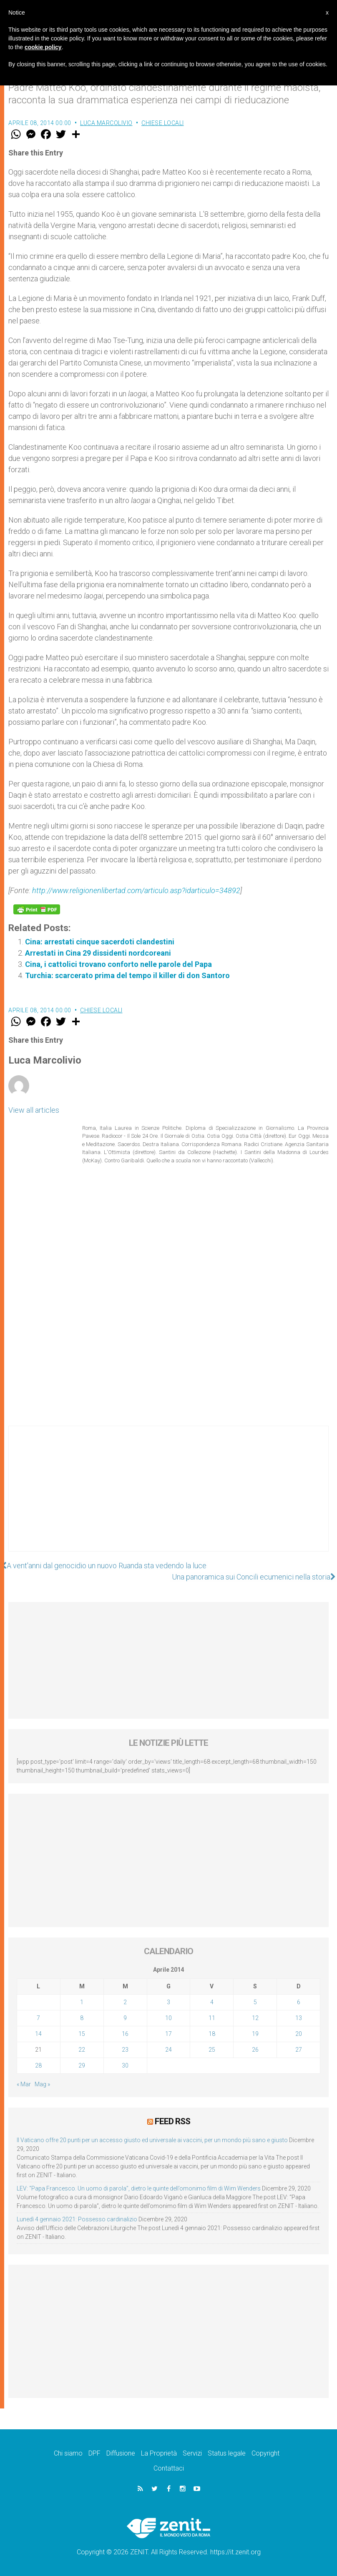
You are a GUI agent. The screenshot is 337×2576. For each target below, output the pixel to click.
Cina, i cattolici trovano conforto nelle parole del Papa (118, 964)
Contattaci (168, 2468)
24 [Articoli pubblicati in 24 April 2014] (168, 2049)
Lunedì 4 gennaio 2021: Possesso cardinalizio (77, 2219)
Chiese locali (162, 123)
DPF (94, 2453)
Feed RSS (172, 2121)
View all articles (33, 1110)
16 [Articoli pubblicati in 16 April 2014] (125, 2033)
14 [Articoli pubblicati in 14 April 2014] (38, 2033)
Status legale (227, 2453)
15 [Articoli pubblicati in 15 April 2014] (81, 2033)
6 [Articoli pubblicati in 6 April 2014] (298, 2002)
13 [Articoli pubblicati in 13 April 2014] (298, 2018)
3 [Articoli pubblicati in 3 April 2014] (168, 2002)
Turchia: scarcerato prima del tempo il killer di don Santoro (127, 975)
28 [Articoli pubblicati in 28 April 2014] (38, 2065)
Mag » (42, 2084)
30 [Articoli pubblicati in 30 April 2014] (125, 2065)
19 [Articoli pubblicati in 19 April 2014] (255, 2033)
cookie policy (43, 47)
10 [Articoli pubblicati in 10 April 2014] (168, 2018)
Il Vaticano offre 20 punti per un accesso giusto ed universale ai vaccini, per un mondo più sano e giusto (152, 2139)
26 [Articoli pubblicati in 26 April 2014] (255, 2049)
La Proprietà (159, 2453)
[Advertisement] (168, 1497)
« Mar (24, 2084)
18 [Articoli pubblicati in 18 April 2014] (212, 2033)
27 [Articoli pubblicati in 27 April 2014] (298, 2049)
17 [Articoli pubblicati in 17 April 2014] (168, 2033)
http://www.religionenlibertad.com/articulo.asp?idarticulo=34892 (136, 890)
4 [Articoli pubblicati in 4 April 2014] (212, 2002)
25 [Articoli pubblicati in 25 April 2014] (212, 2049)
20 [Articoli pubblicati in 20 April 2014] (298, 2033)
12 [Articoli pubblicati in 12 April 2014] (255, 2018)
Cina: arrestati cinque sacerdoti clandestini (99, 941)
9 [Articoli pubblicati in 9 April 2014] (125, 2018)
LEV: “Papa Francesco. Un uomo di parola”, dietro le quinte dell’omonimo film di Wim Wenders (139, 2188)
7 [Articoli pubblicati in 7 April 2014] (38, 2018)
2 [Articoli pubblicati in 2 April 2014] (125, 2002)
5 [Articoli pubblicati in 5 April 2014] (255, 2002)
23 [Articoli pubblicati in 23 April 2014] (125, 2049)
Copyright (265, 2453)
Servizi (192, 2453)
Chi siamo (68, 2453)
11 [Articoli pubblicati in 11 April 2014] (212, 2018)
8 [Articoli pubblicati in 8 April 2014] (81, 2018)
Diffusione (120, 2453)
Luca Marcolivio (106, 123)
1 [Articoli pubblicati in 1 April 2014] (81, 2002)
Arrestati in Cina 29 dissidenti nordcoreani (98, 953)
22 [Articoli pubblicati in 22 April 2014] (81, 2049)
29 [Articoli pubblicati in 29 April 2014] (81, 2065)
